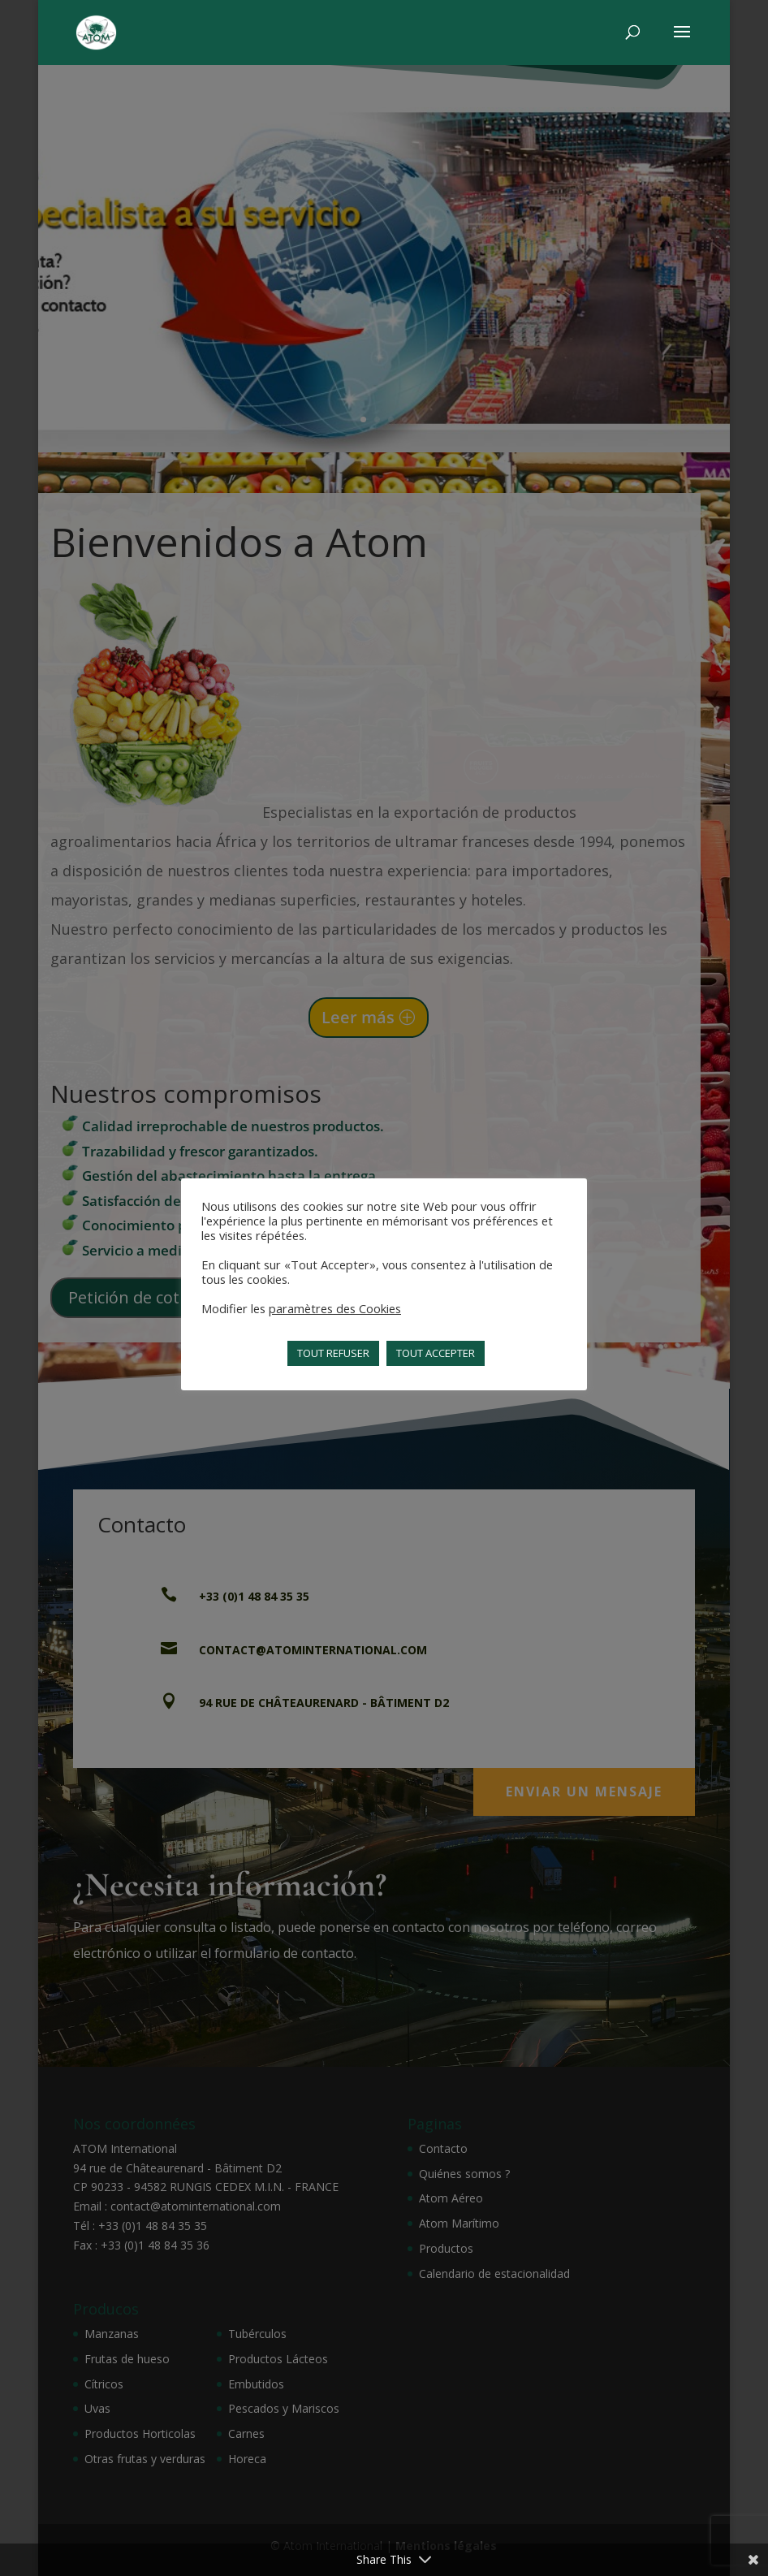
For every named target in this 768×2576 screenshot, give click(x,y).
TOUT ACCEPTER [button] (435, 1353)
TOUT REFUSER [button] (333, 1353)
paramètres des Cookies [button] (335, 1308)
